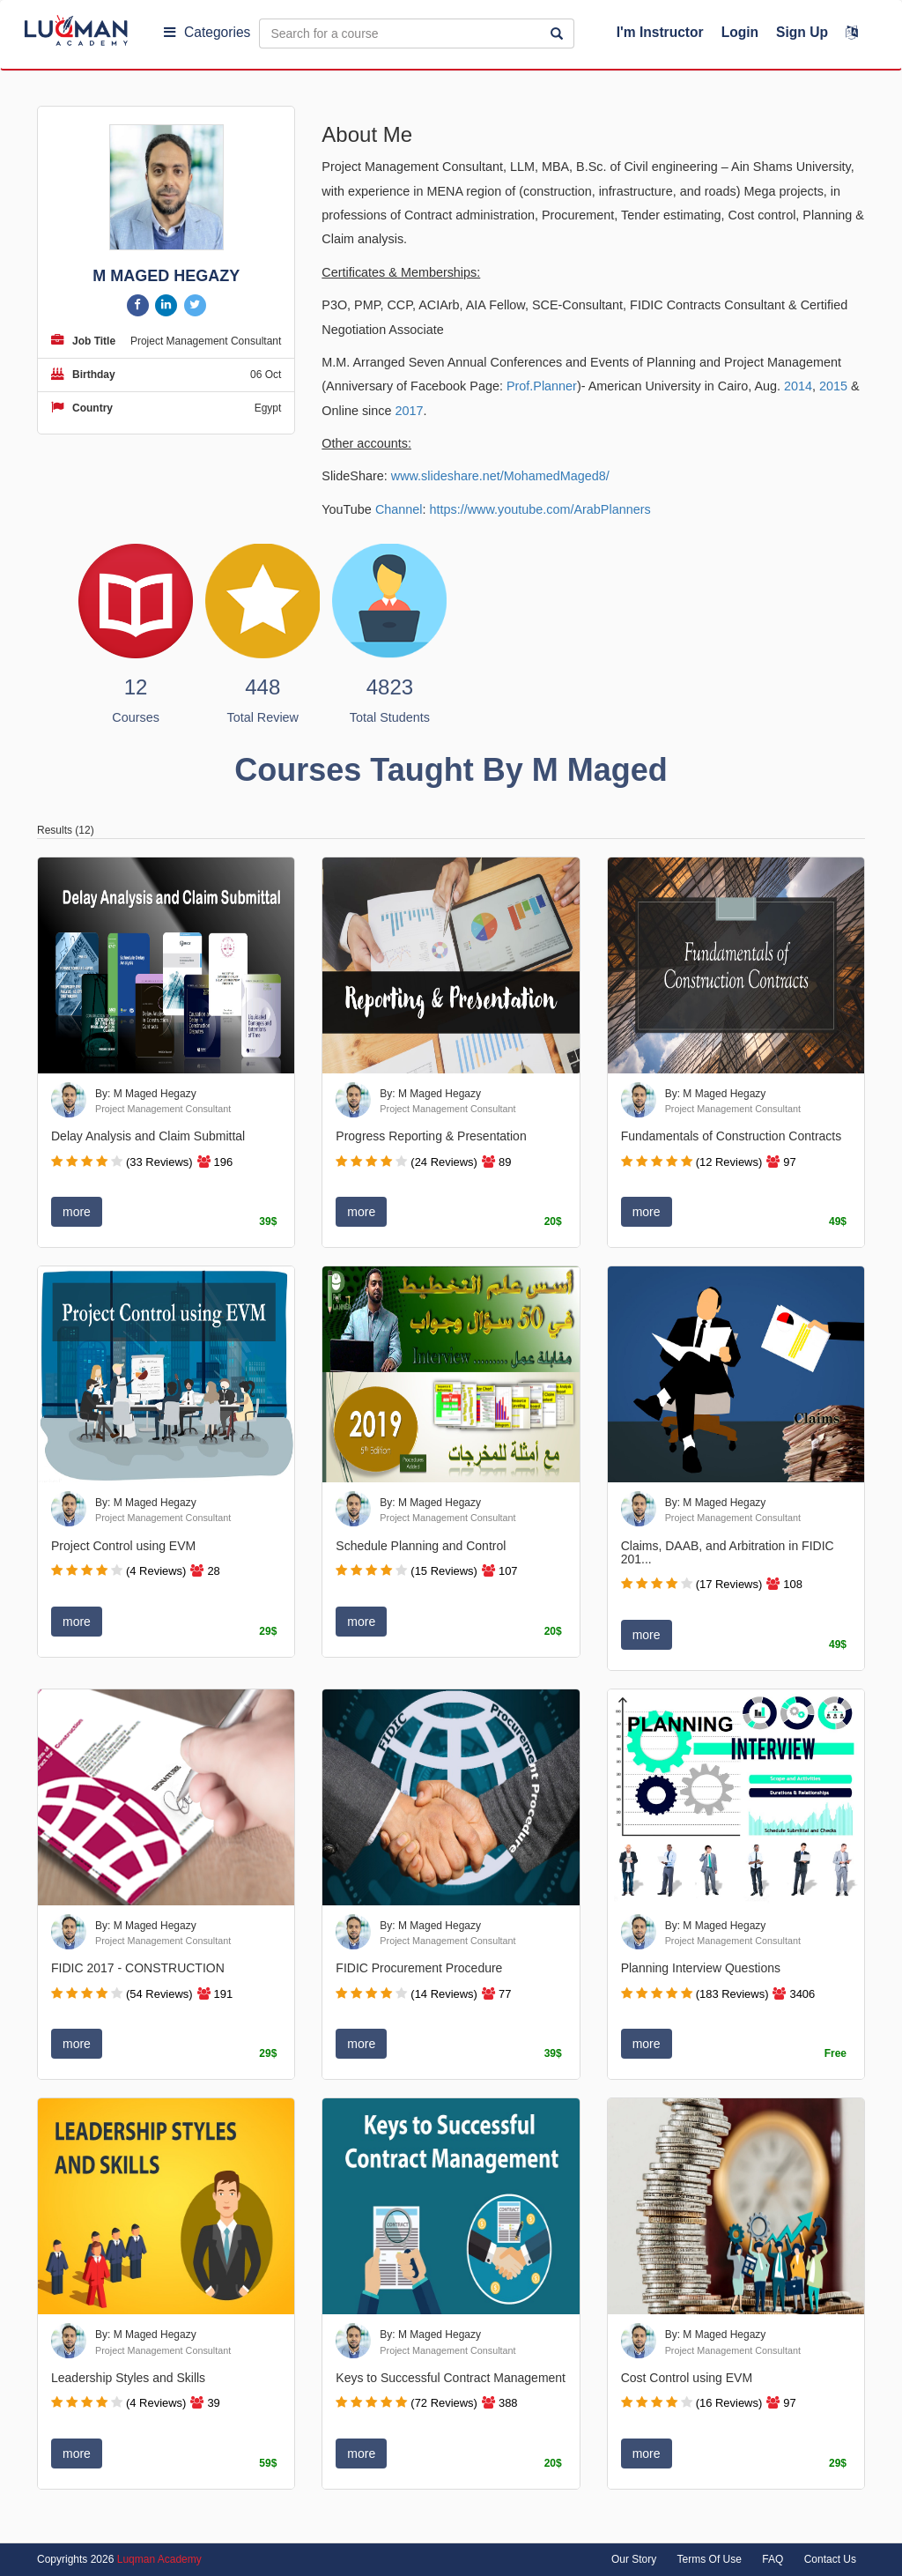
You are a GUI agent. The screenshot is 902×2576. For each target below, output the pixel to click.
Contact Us (830, 2559)
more (77, 1212)
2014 (798, 386)
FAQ (772, 2559)
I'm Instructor (660, 32)
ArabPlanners (611, 509)
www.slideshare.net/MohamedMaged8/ (500, 476)
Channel (399, 509)
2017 (410, 411)
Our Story (633, 2559)
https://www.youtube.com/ (502, 509)
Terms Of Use (709, 2559)
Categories (207, 32)
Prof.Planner (541, 386)
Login (739, 32)
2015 (833, 386)
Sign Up (802, 32)
